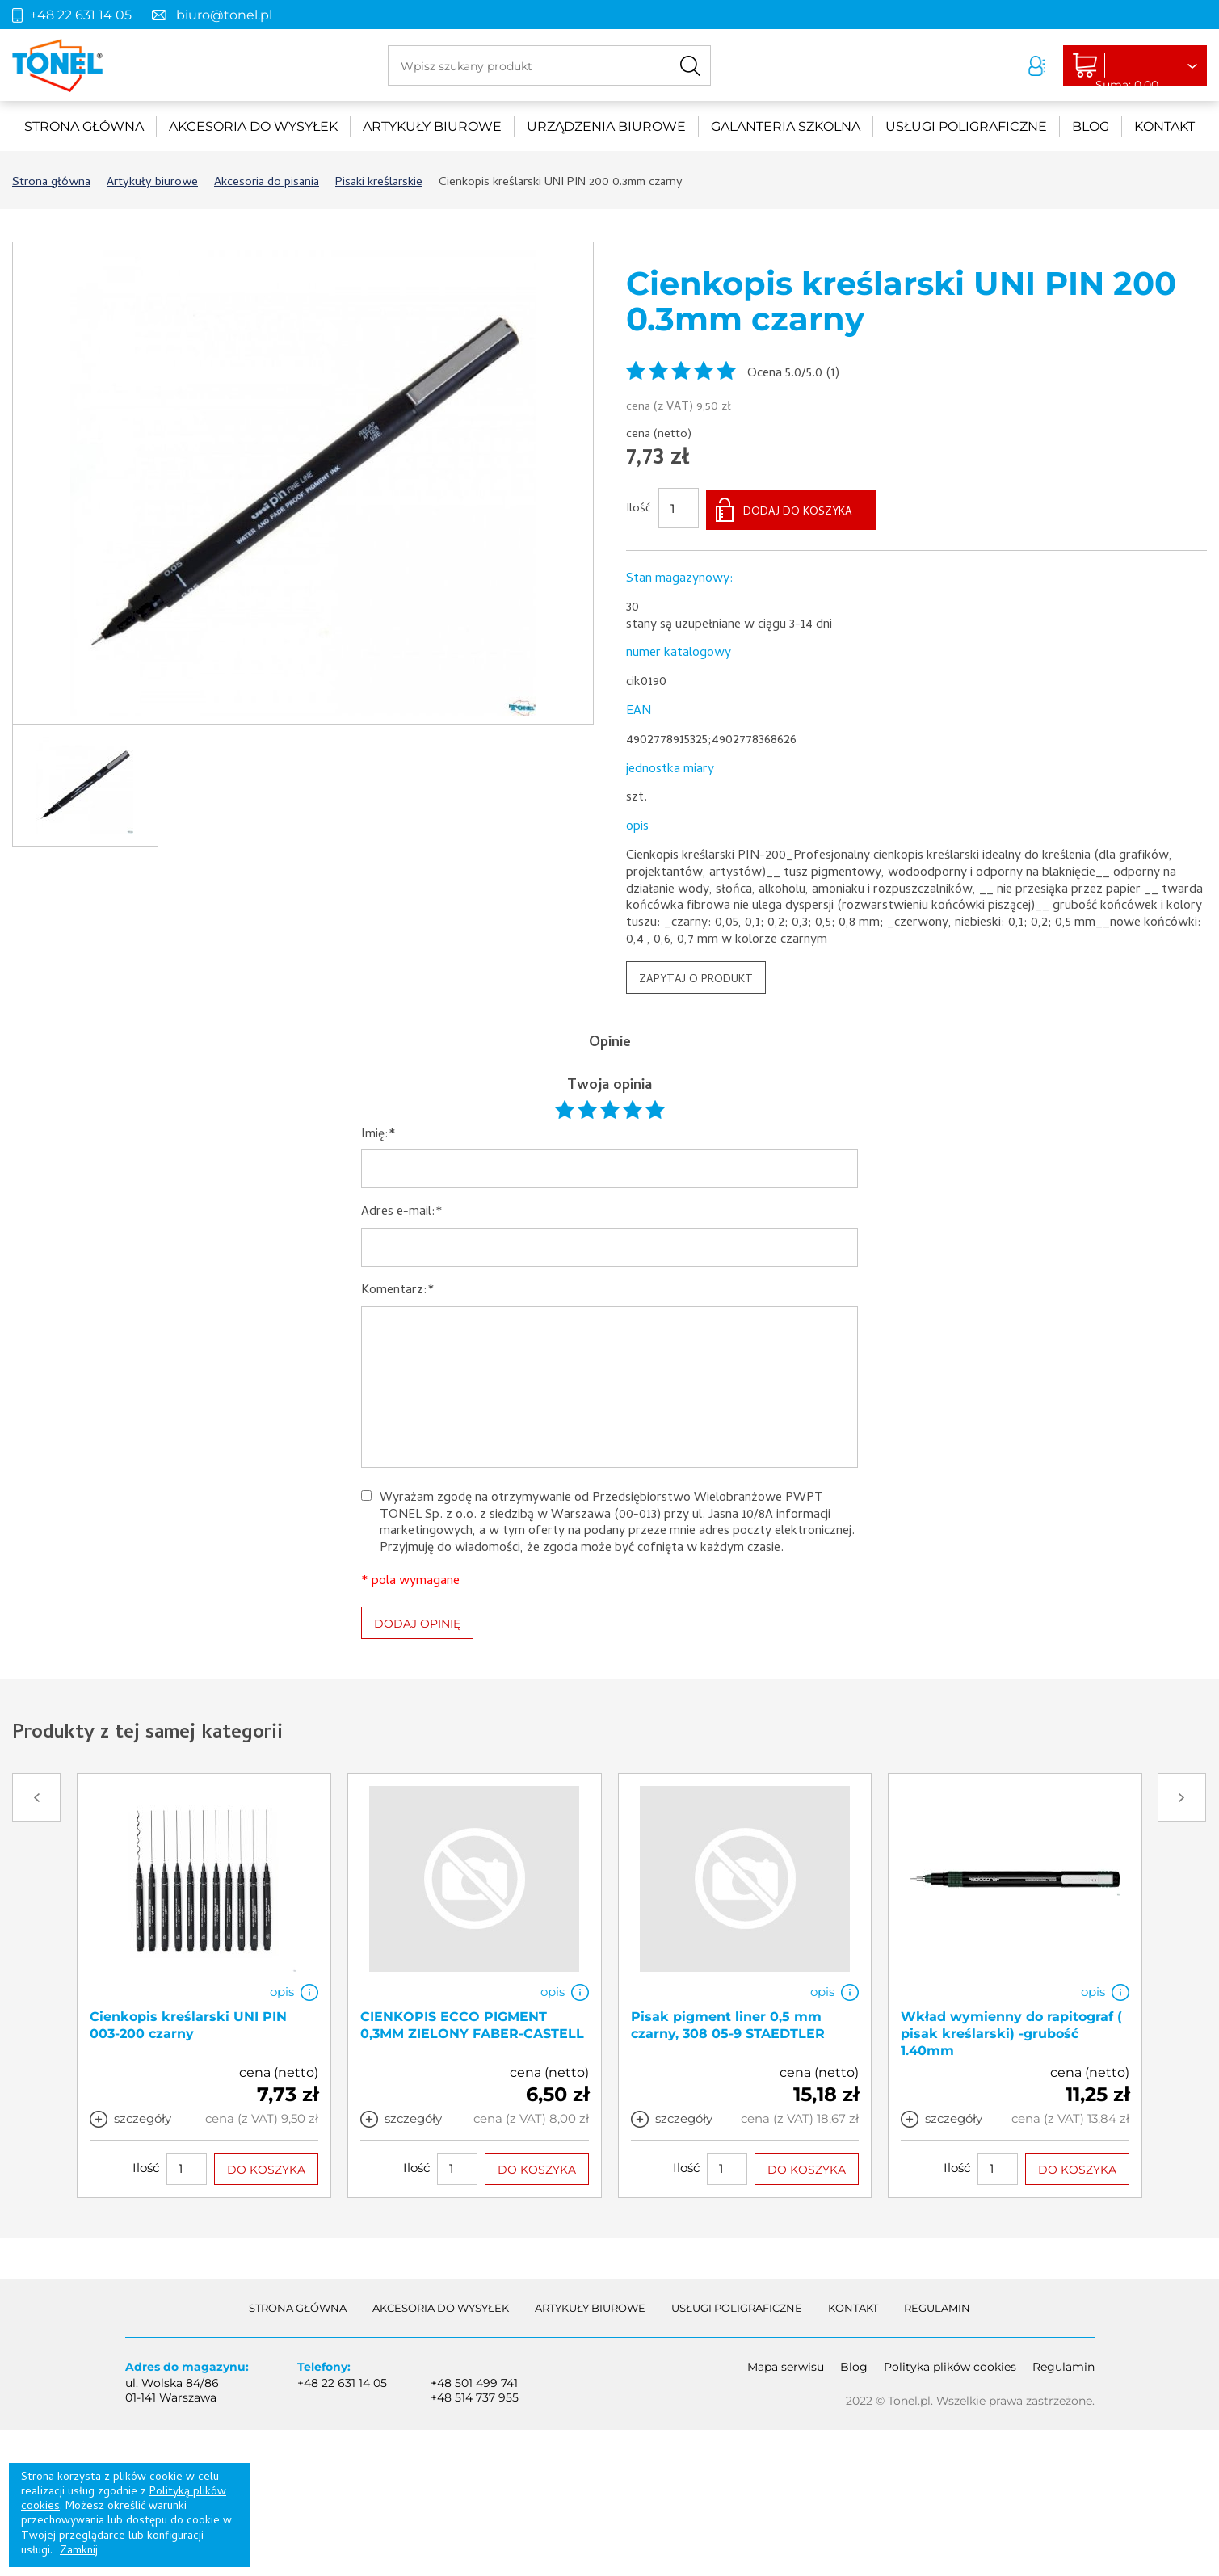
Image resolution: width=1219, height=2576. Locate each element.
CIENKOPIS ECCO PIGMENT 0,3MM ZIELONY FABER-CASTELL (472, 2023)
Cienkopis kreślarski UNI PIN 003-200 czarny (188, 2023)
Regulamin (937, 2304)
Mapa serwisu (785, 2364)
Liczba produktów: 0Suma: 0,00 (1118, 66)
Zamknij (79, 2551)
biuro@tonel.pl (224, 15)
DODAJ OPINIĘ (417, 1620)
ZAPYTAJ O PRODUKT (696, 977)
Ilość (638, 508)
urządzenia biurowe (606, 126)
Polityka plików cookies (950, 2364)
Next (1182, 1795)
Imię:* (378, 1132)
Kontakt (1164, 126)
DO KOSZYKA (266, 2166)
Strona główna (84, 126)
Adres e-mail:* (402, 1210)
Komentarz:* (398, 1288)
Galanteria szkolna (785, 126)
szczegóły (142, 2116)
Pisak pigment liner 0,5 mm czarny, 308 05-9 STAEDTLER (728, 2023)
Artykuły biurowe (432, 126)
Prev (36, 1795)
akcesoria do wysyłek (253, 126)
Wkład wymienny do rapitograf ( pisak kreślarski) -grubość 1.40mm (1011, 2031)
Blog (1090, 126)
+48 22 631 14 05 (81, 15)
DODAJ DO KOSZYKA (797, 510)
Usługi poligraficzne (966, 126)
